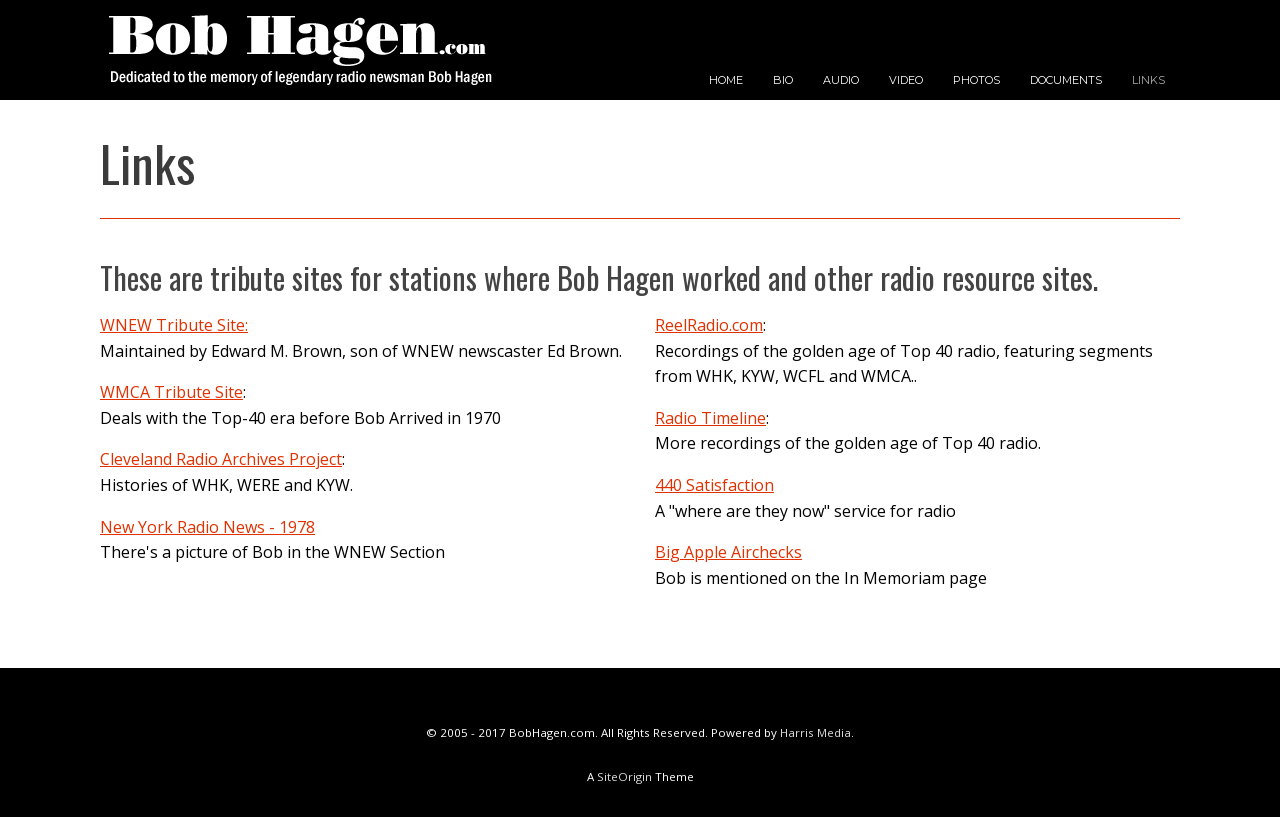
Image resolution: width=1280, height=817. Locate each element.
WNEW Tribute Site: (174, 325)
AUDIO (841, 80)
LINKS (1148, 80)
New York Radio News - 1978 (207, 527)
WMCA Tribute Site (171, 392)
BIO (783, 80)
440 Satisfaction (714, 485)
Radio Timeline (710, 418)
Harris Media (815, 732)
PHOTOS (976, 80)
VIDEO (906, 80)
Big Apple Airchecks (728, 552)
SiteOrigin (624, 776)
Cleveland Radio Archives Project (221, 459)
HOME (726, 80)
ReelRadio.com (709, 325)
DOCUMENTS (1066, 80)
